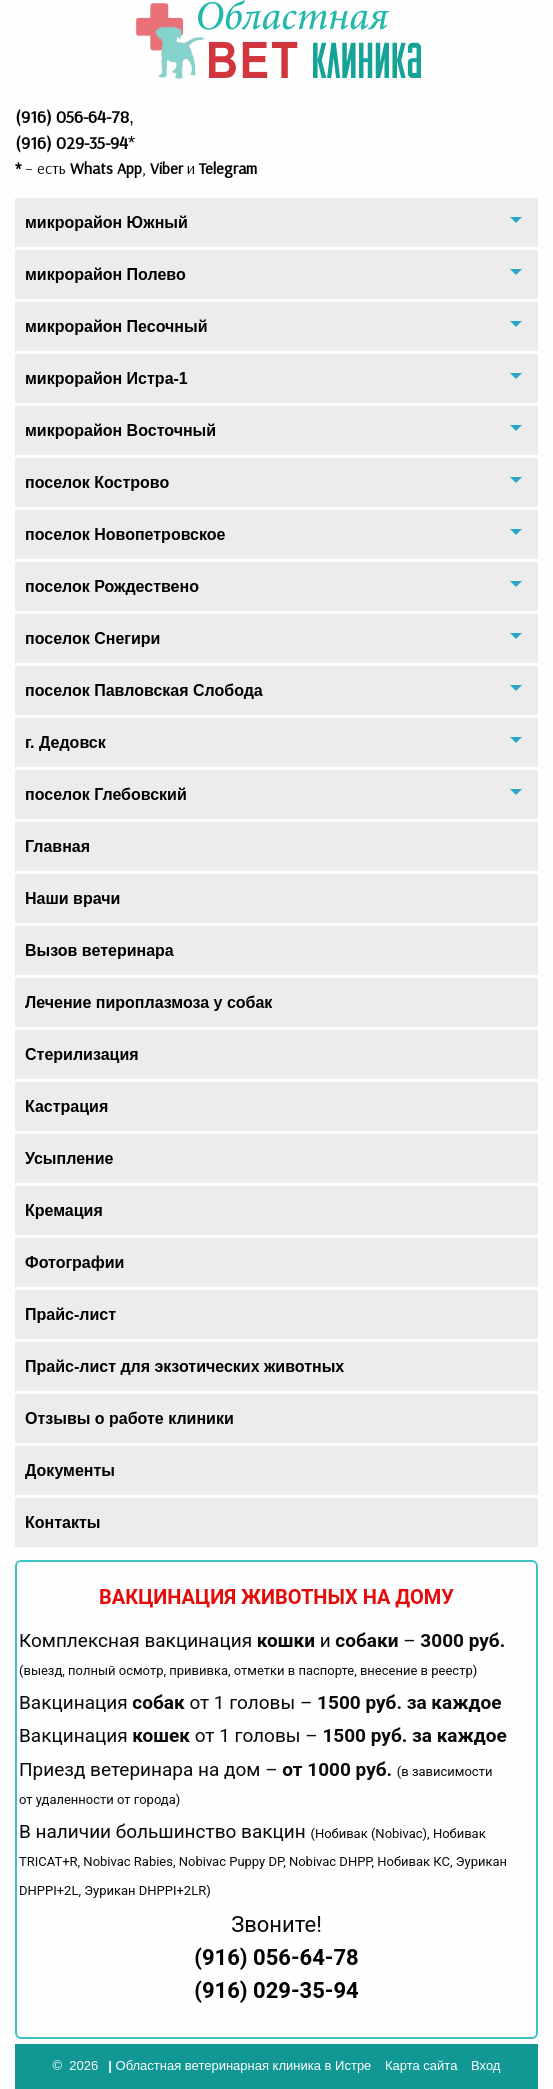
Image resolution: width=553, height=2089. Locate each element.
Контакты (62, 1522)
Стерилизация (82, 1054)
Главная (57, 846)
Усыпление (69, 1158)
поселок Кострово (97, 482)
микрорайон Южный (106, 222)
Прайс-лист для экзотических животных (184, 1366)
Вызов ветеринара (99, 950)
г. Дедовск (65, 742)
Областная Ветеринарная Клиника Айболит (277, 40)
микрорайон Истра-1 (106, 378)
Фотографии (74, 1262)
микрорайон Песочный (116, 326)
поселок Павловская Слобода (144, 690)
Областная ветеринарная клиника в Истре (244, 2065)
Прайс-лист (70, 1314)
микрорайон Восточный (120, 430)
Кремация (64, 1210)
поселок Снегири (92, 638)
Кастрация (66, 1106)
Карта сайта (421, 2065)
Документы (70, 1470)
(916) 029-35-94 (276, 1990)
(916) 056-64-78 (276, 1957)
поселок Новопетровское (125, 534)
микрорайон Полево (105, 274)
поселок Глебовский (106, 794)
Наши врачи (72, 898)
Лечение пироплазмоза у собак (148, 1002)
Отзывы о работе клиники (129, 1418)
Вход (485, 2065)
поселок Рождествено (112, 586)
